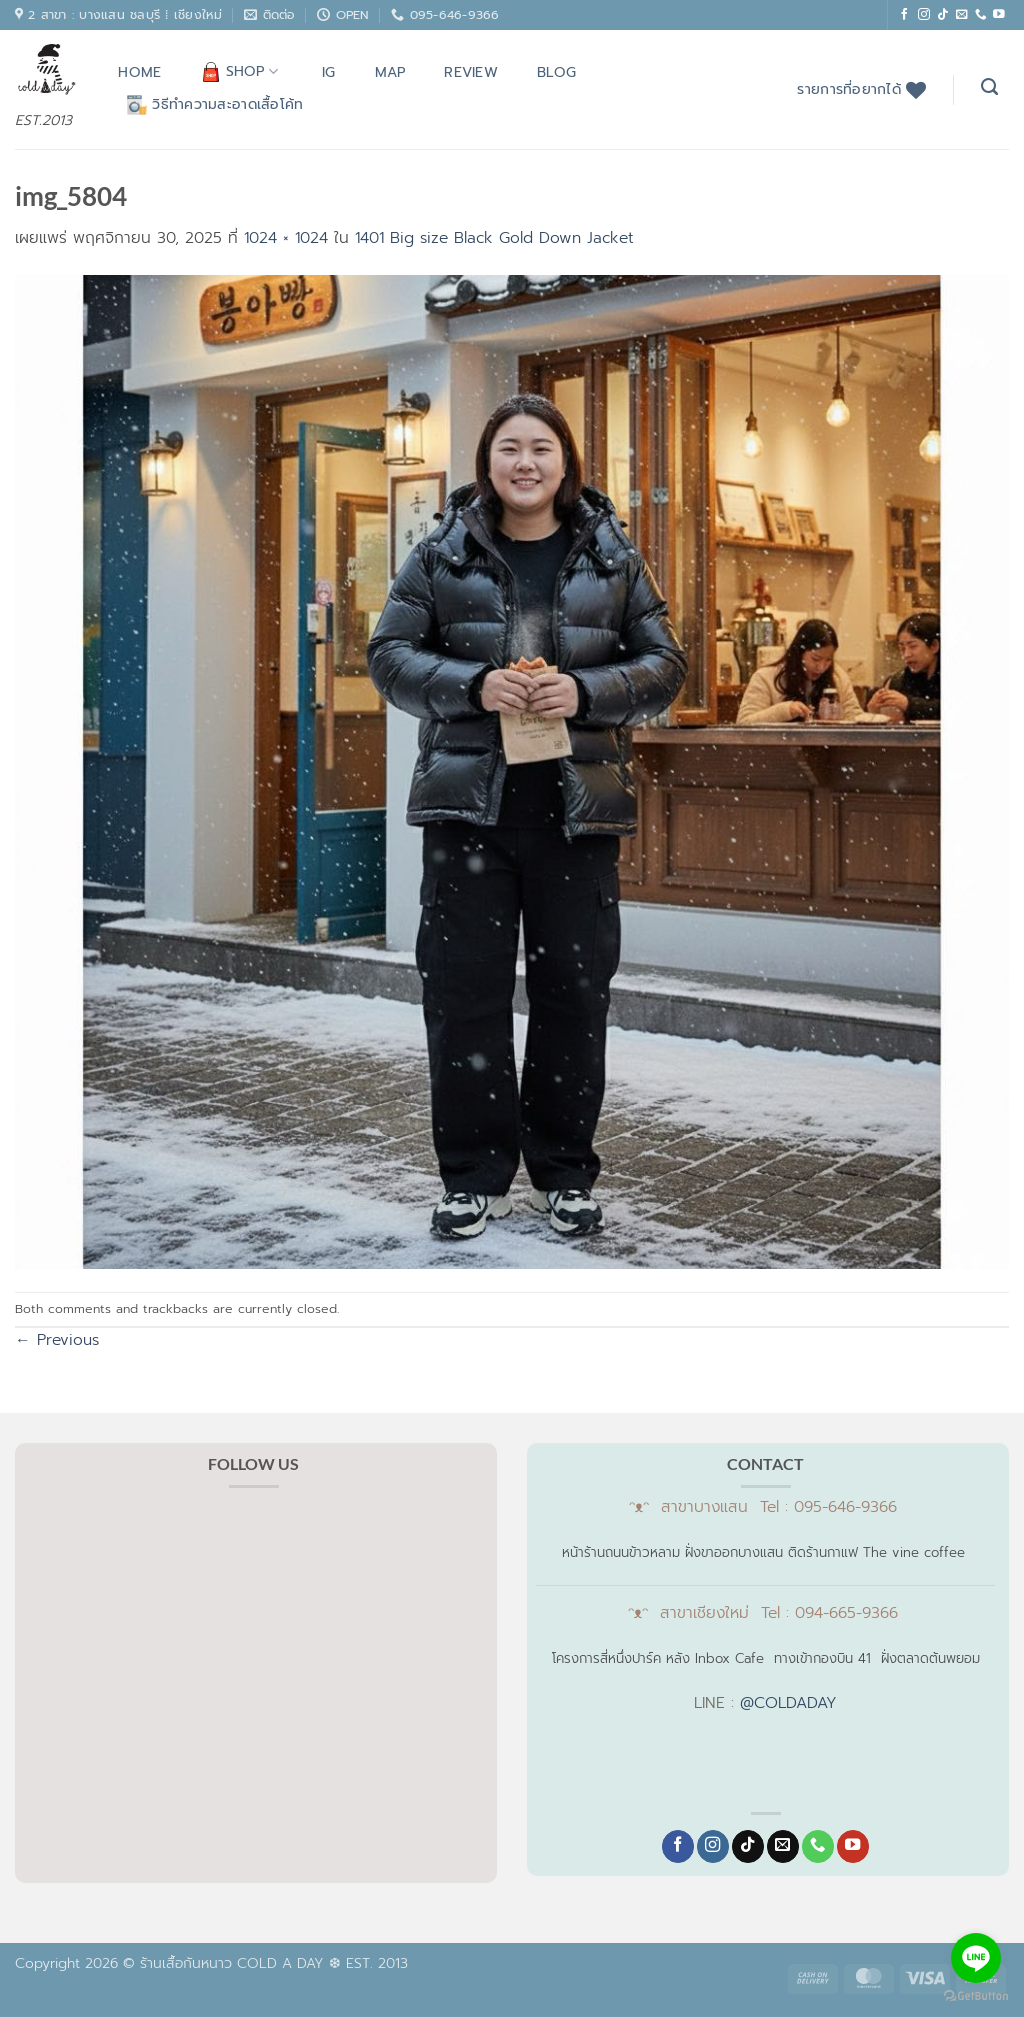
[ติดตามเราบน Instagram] (924, 14)
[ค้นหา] (990, 87)
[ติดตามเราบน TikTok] (943, 14)
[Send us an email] (962, 14)
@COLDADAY (788, 1703)
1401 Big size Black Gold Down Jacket (494, 238)
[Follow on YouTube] (999, 14)
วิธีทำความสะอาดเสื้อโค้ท (215, 104)
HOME (139, 72)
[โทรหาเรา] (981, 14)
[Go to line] (976, 1958)
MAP (390, 72)
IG (329, 72)
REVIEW (471, 72)
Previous (57, 1340)
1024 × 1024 (286, 238)
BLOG (556, 72)
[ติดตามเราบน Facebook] (905, 14)
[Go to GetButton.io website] (976, 1996)
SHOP (240, 71)
